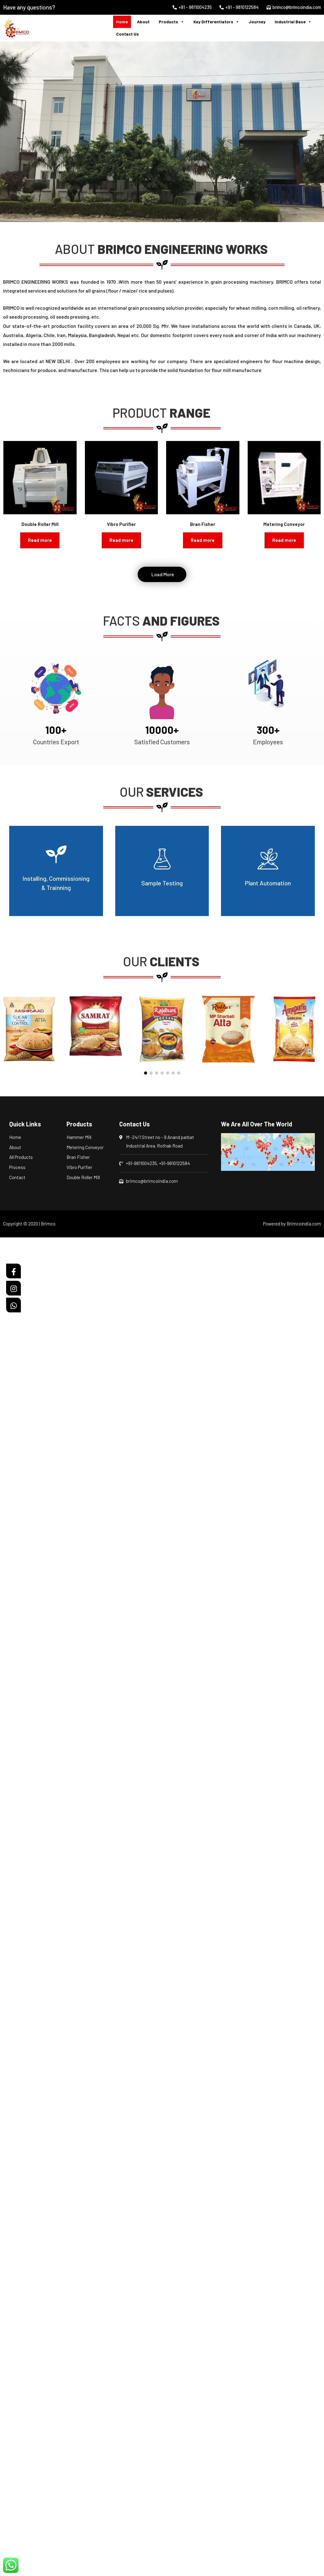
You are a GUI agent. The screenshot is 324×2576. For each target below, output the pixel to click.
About (143, 21)
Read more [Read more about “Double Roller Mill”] (40, 540)
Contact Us (127, 33)
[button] (14, 131)
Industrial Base (293, 21)
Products (171, 21)
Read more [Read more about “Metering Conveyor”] (284, 540)
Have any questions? (29, 7)
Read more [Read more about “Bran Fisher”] (203, 540)
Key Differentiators (216, 21)
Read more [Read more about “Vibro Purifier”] (121, 540)
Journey (257, 21)
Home (122, 21)
